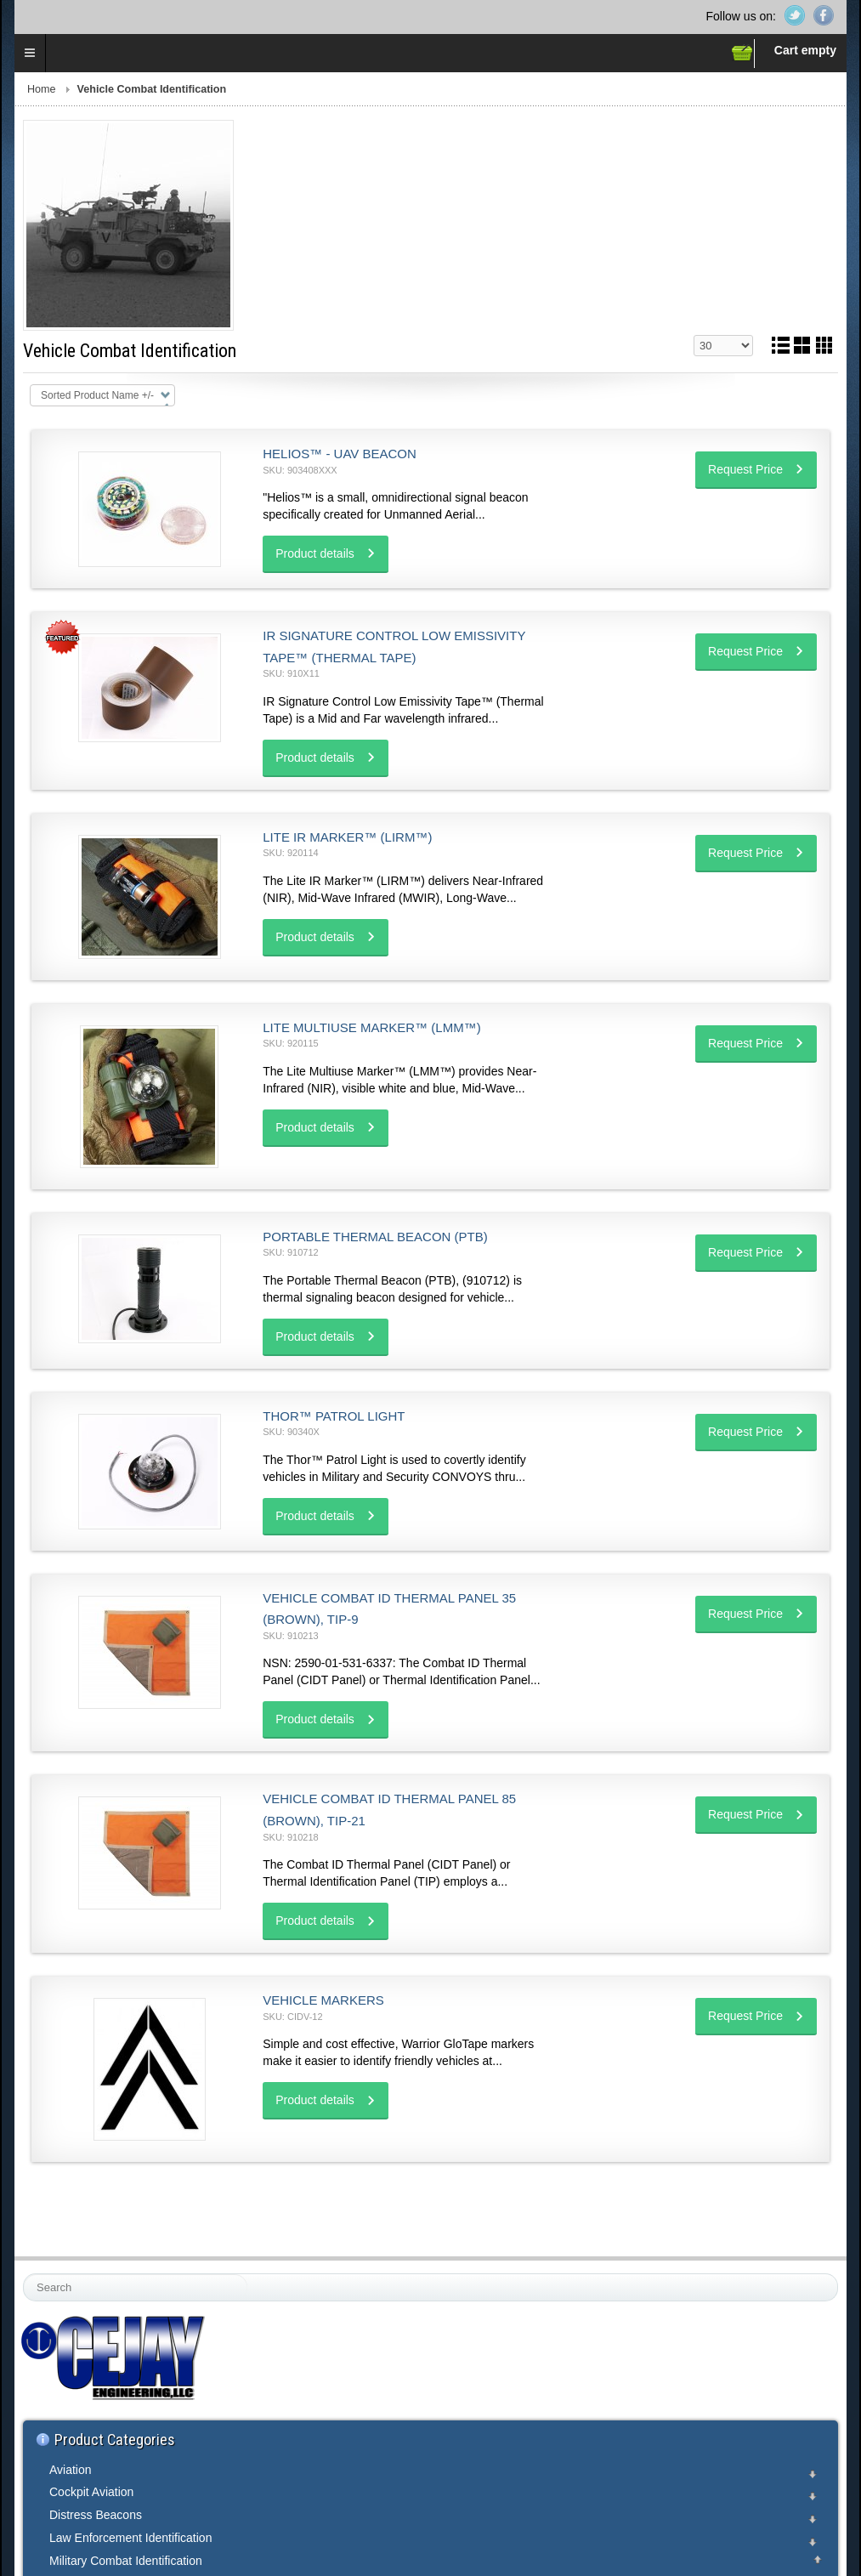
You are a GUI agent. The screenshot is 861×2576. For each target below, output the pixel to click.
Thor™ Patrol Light (334, 1416)
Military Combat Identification (125, 2560)
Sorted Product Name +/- (97, 395)
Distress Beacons (95, 2515)
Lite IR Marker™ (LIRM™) (347, 837)
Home (41, 89)
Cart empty (805, 50)
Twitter (795, 15)
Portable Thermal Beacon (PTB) (375, 1236)
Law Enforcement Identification (130, 2538)
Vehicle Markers (323, 2000)
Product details (314, 553)
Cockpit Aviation (91, 2492)
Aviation (70, 2470)
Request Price (745, 469)
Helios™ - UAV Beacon (339, 453)
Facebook (823, 15)
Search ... (24, 2274)
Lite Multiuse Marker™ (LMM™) (371, 1027)
